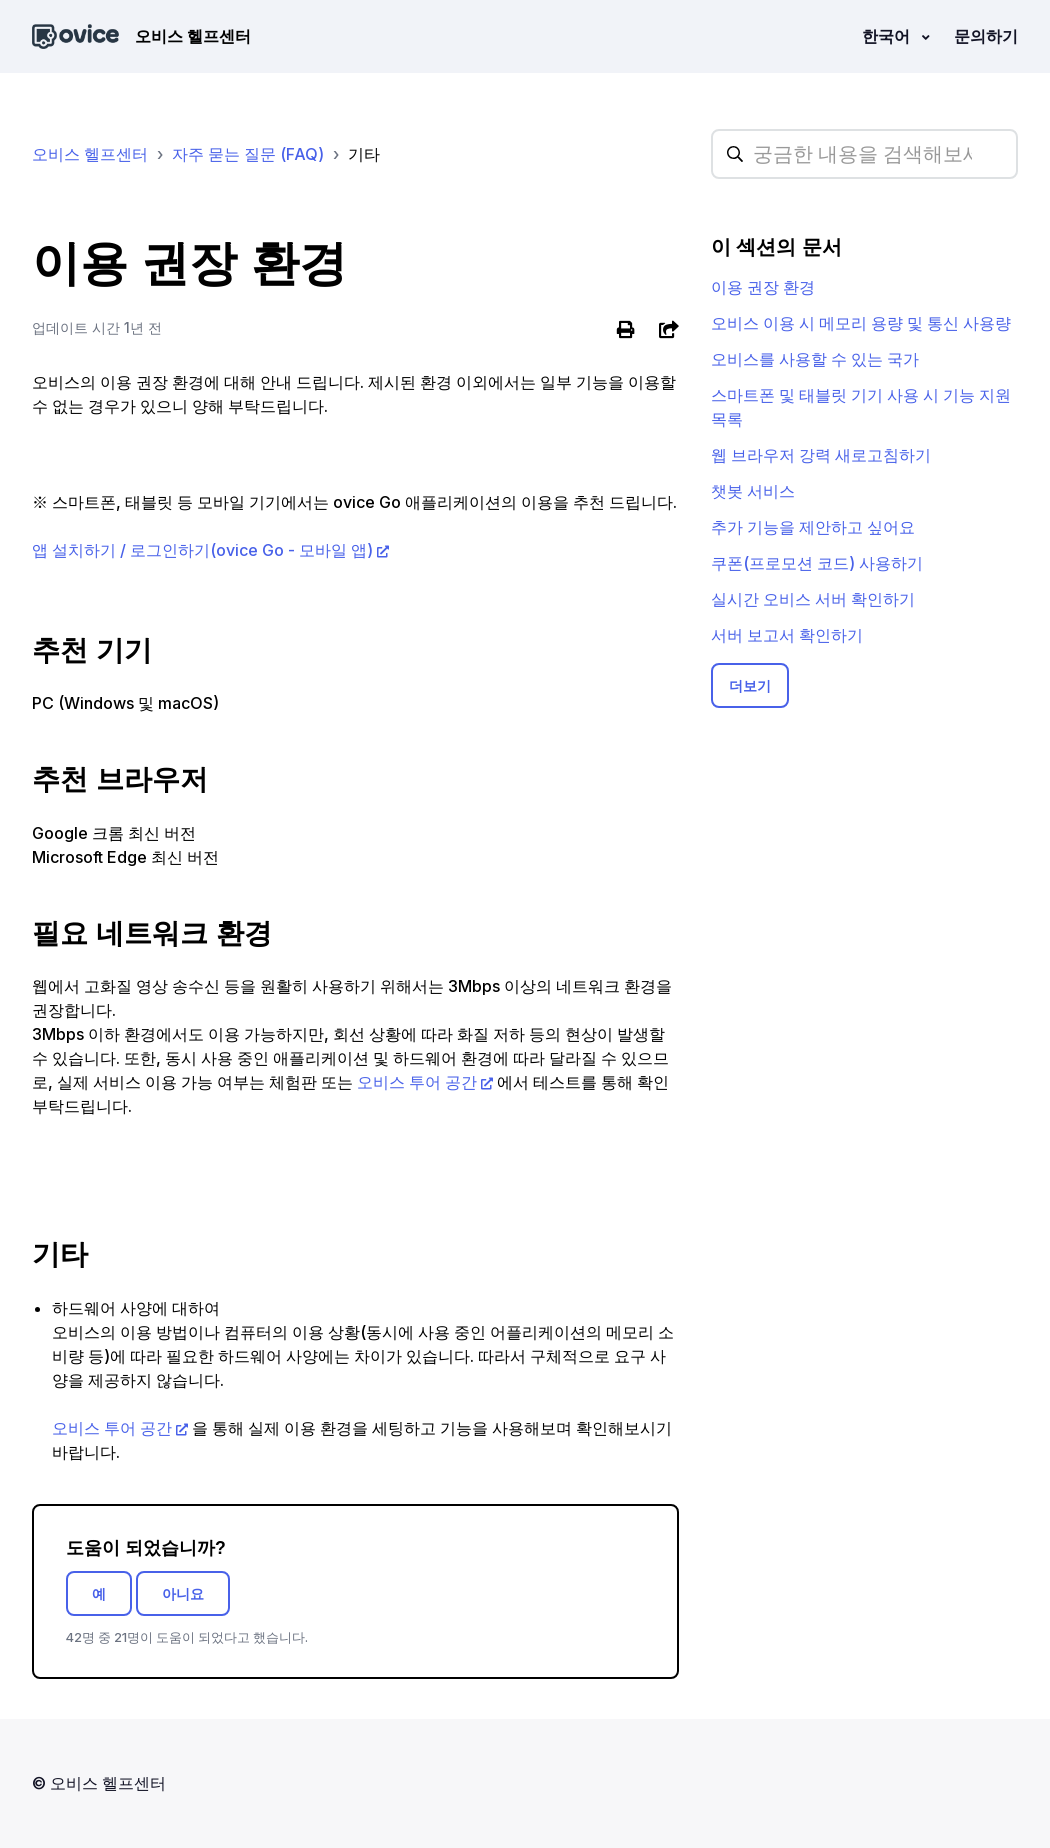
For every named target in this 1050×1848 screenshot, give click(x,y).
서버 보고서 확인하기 (787, 635)
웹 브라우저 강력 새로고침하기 (821, 455)
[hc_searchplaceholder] (864, 154)
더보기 (750, 685)
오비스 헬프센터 (90, 154)
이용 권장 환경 (763, 287)
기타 (364, 154)
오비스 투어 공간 (415, 1082)
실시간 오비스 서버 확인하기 (813, 599)
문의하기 (986, 36)
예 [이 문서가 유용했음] (99, 1593)
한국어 (888, 36)
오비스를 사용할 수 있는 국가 (815, 359)
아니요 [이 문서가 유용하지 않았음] (183, 1593)
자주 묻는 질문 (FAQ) (248, 154)
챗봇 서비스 (753, 491)
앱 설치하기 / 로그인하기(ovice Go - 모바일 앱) (202, 550)
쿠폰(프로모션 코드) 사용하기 (817, 563)
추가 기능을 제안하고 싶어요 (813, 527)
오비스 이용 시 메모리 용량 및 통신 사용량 (861, 323)
